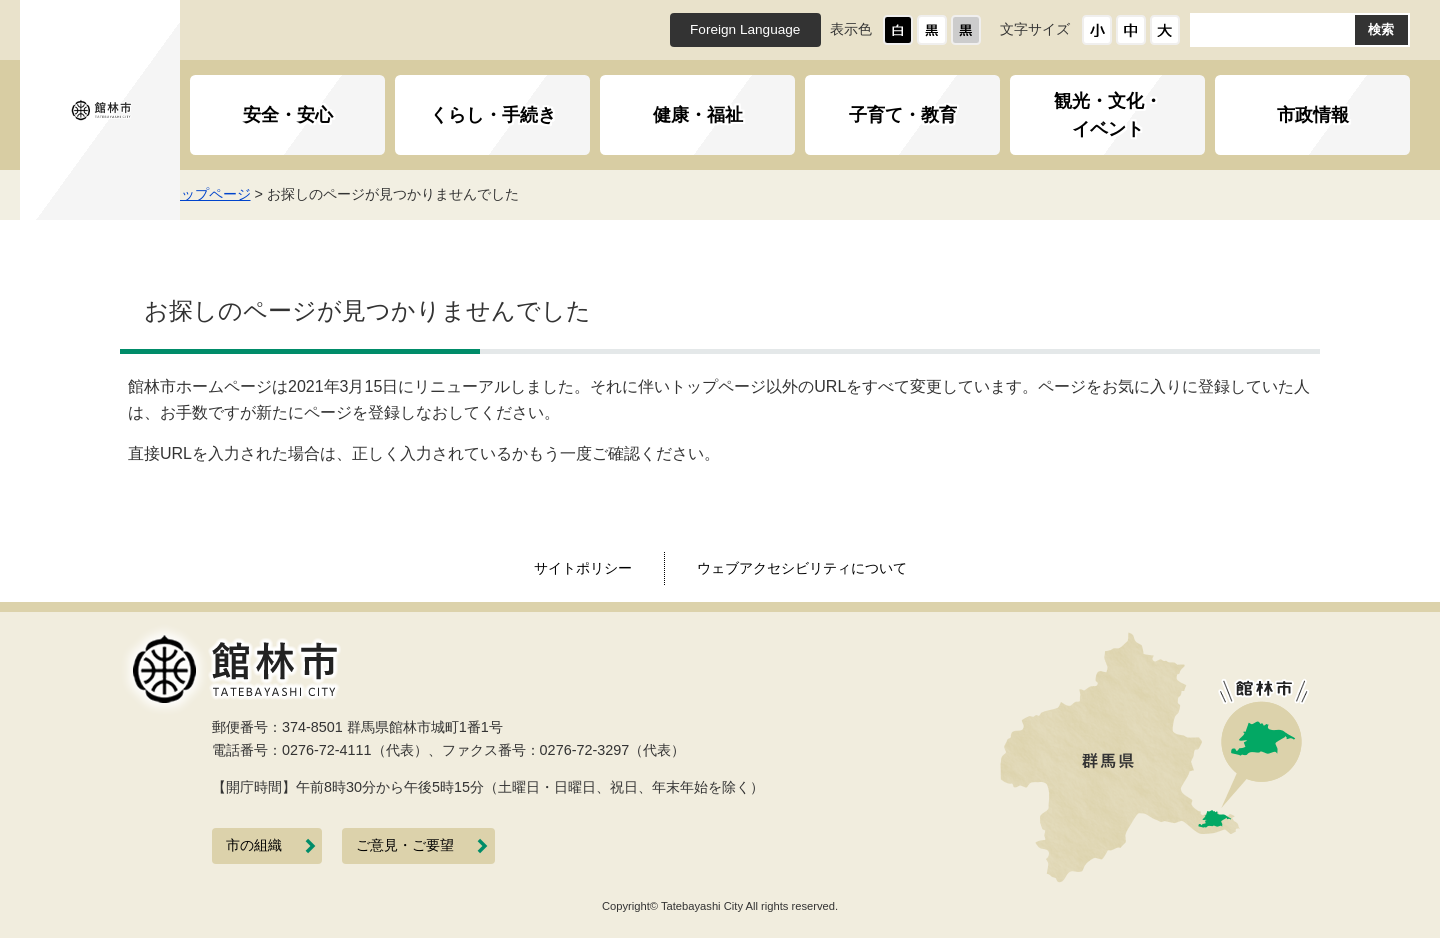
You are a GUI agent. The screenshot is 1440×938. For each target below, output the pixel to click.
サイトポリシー (583, 568)
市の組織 (254, 845)
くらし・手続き (493, 115)
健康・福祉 (698, 115)
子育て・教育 (903, 115)
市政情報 (1313, 115)
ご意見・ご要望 (405, 845)
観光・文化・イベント (1108, 115)
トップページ (236, 194)
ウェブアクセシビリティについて (802, 568)
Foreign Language (745, 29)
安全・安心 (288, 115)
